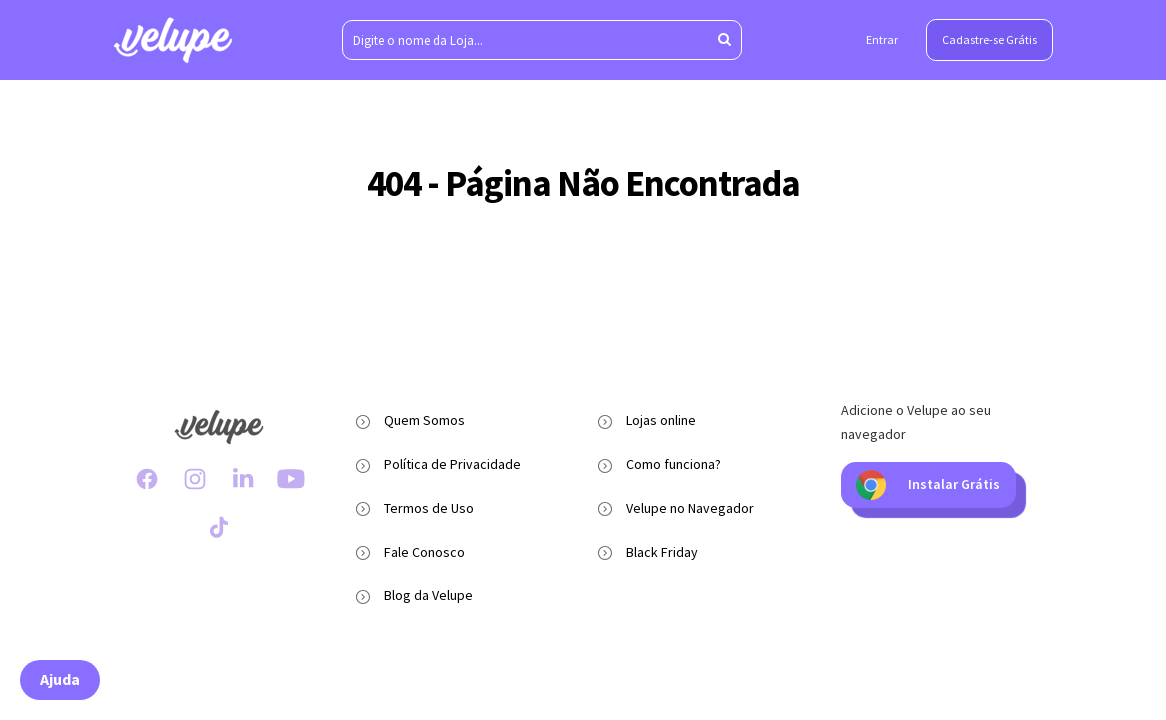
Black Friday (662, 552)
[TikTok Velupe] (219, 527)
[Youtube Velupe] (291, 479)
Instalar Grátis (928, 485)
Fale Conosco (424, 552)
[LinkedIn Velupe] (243, 479)
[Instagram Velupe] (195, 479)
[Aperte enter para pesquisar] (724, 40)
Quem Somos (424, 420)
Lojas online (661, 420)
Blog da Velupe (428, 595)
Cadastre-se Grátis (989, 39)
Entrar (882, 39)
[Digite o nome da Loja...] (542, 40)
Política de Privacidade (452, 464)
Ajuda (60, 679)
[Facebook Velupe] (147, 479)
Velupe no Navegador (690, 508)
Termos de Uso (429, 508)
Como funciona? (673, 464)
